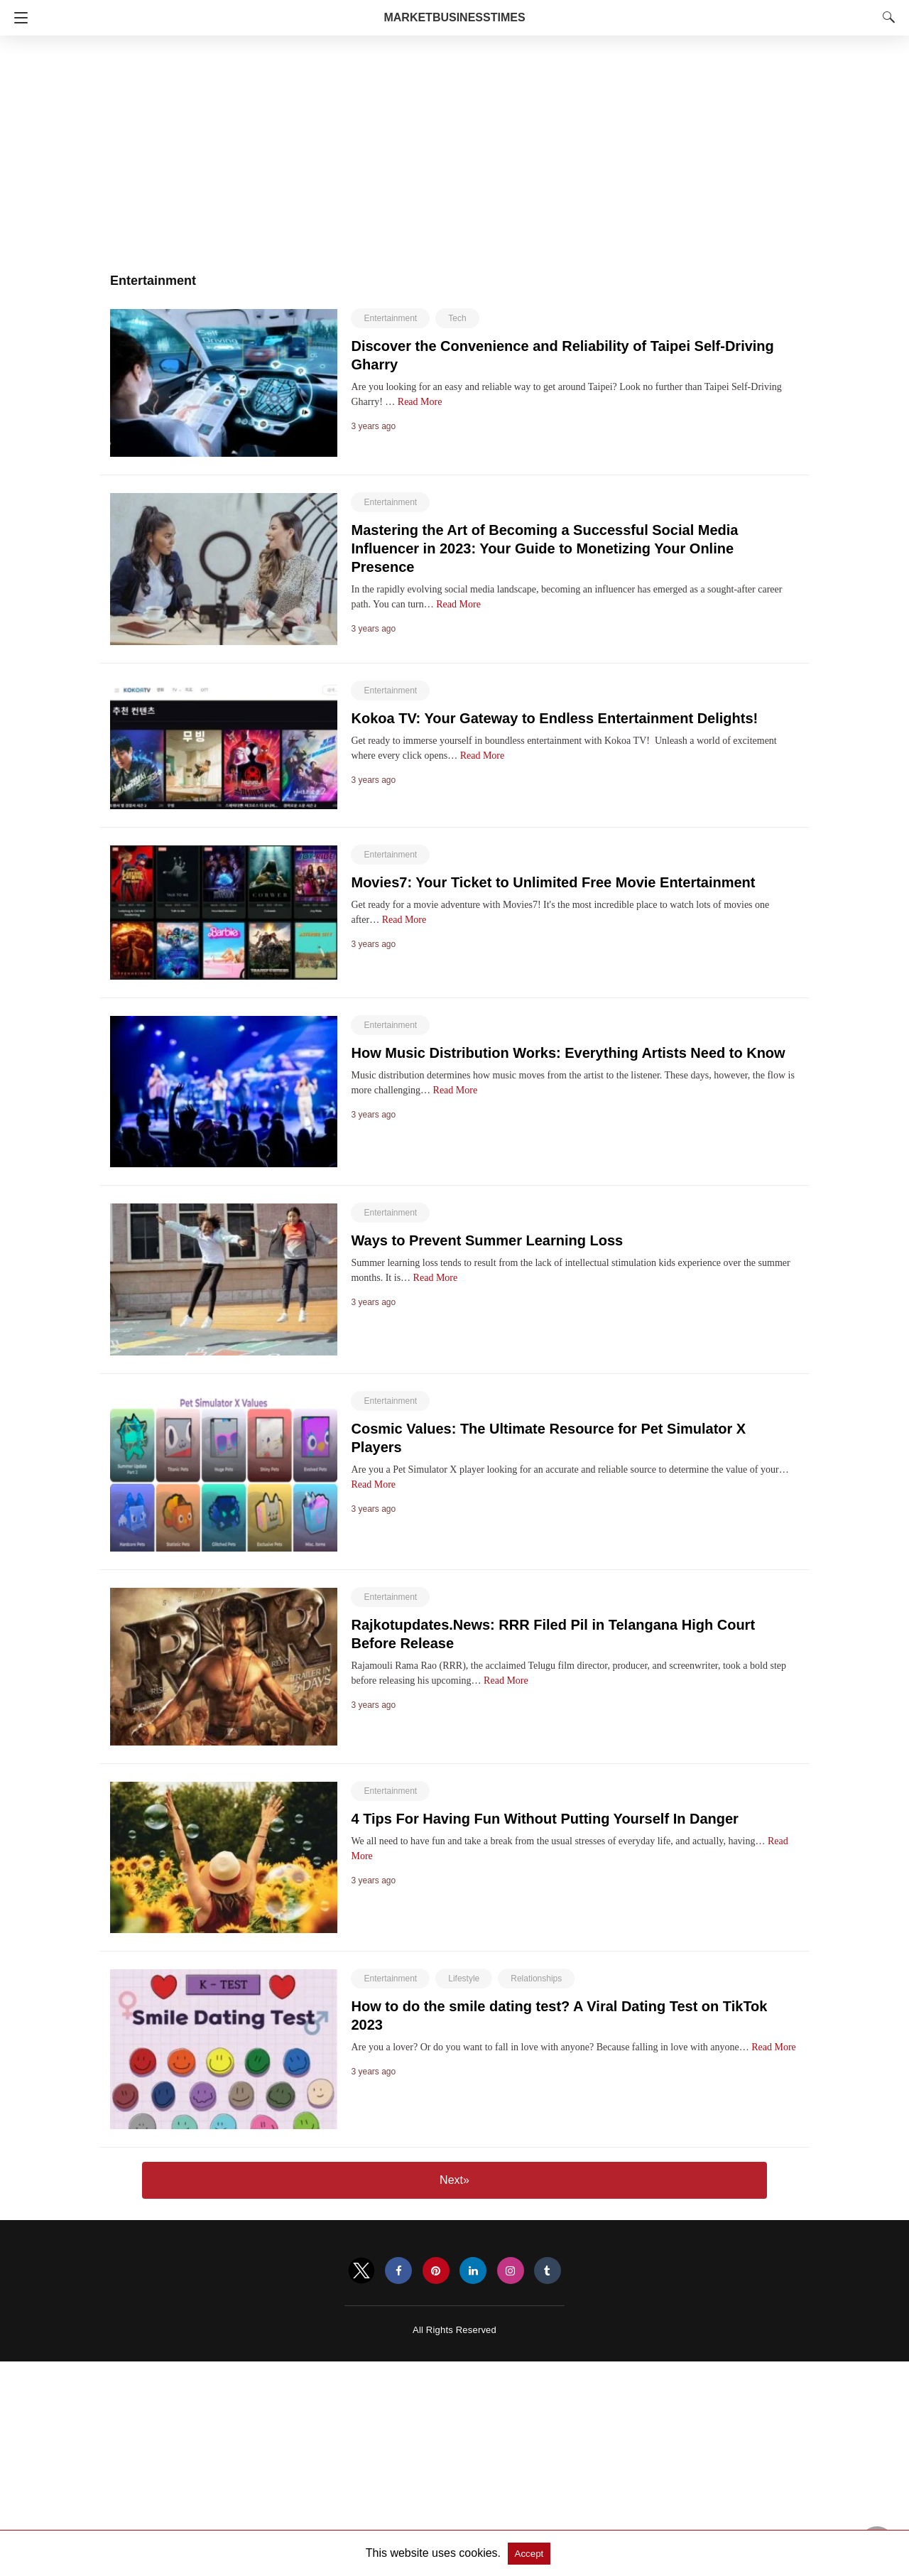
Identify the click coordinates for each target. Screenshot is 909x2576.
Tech (457, 318)
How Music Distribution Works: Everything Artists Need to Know (568, 1053)
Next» (454, 2180)
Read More (420, 401)
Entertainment (390, 318)
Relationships (536, 1979)
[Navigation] (17, 18)
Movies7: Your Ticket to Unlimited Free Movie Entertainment (553, 882)
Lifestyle (463, 1979)
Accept (529, 2553)
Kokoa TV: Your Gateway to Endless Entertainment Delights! (554, 718)
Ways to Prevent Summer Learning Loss (487, 1240)
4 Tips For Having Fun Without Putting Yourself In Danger (544, 1819)
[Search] (885, 17)
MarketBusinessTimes (454, 17)
